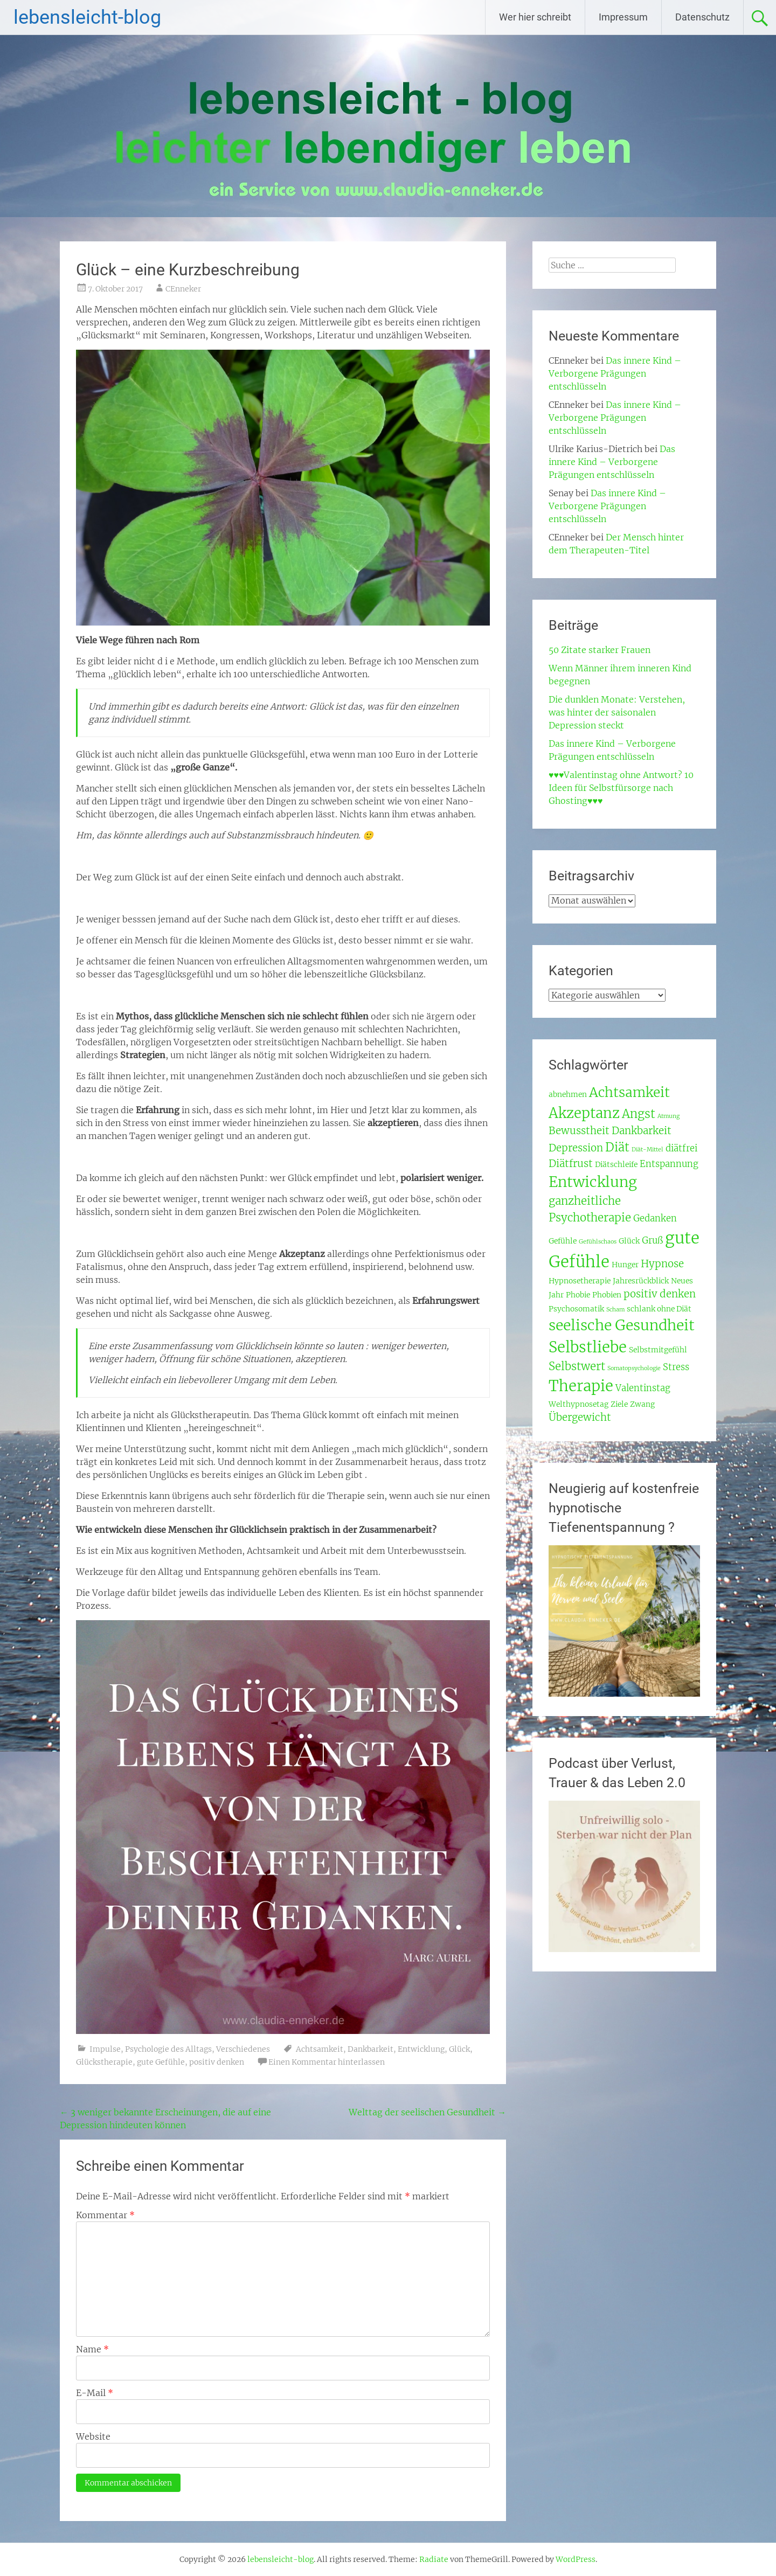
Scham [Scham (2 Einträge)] (615, 1309)
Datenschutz (702, 17)
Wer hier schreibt (535, 17)
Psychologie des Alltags (168, 2049)
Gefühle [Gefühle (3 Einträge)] (563, 1241)
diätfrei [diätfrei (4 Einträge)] (681, 1148)
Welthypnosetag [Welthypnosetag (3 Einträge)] (578, 1404)
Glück (459, 2049)
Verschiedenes (243, 2049)
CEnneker (183, 289)
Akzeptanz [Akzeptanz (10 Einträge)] (584, 1113)
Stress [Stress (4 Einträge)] (676, 1367)
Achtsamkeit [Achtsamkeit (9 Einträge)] (629, 1092)
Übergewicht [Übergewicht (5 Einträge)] (580, 1417)
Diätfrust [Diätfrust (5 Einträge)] (571, 1163)
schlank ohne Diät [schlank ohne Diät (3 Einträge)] (659, 1309)
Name (92, 2349)
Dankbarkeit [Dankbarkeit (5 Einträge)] (641, 1130)
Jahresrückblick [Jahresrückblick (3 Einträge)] (641, 1281)
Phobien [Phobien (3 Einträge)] (606, 1295)
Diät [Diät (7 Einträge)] (617, 1147)
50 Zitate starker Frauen (599, 649)
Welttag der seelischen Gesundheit (427, 2112)
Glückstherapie (104, 2062)
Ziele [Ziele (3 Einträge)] (619, 1404)
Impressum (623, 17)
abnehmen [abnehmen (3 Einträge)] (568, 1094)
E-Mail (94, 2392)
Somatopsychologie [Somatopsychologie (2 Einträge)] (634, 1368)
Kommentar (105, 2215)
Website (93, 2436)
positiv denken (216, 2062)
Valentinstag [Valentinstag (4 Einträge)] (642, 1388)
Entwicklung (421, 2049)
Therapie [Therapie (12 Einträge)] (581, 1386)
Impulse (105, 2049)
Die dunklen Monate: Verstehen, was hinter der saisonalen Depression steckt (617, 712)
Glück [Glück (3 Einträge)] (629, 1241)
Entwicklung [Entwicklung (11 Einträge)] (593, 1182)
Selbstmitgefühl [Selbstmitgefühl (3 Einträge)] (658, 1350)
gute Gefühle (161, 2062)
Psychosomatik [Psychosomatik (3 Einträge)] (576, 1309)
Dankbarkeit (370, 2049)
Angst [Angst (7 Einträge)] (638, 1113)
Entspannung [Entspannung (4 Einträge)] (669, 1164)
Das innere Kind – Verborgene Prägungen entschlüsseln (615, 373)
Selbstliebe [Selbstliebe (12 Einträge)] (588, 1347)
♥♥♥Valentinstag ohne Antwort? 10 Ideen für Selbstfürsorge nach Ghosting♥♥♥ (621, 787)
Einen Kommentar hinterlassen (326, 2062)
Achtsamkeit (319, 2049)
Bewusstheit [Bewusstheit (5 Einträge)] (579, 1130)
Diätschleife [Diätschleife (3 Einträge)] (616, 1164)
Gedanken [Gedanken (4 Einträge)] (655, 1218)
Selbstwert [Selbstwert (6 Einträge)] (577, 1366)
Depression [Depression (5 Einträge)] (576, 1148)
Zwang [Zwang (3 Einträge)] (642, 1404)
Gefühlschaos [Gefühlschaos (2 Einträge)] (597, 1241)
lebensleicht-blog (87, 17)
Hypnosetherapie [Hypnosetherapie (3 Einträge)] (580, 1281)
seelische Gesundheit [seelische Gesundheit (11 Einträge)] (622, 1325)
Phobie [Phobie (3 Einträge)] (578, 1295)
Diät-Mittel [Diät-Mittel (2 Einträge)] (647, 1149)
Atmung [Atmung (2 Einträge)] (668, 1116)
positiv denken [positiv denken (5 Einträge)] (659, 1294)
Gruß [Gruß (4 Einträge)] (652, 1240)
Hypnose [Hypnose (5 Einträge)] (662, 1264)
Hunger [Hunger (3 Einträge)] (625, 1264)
